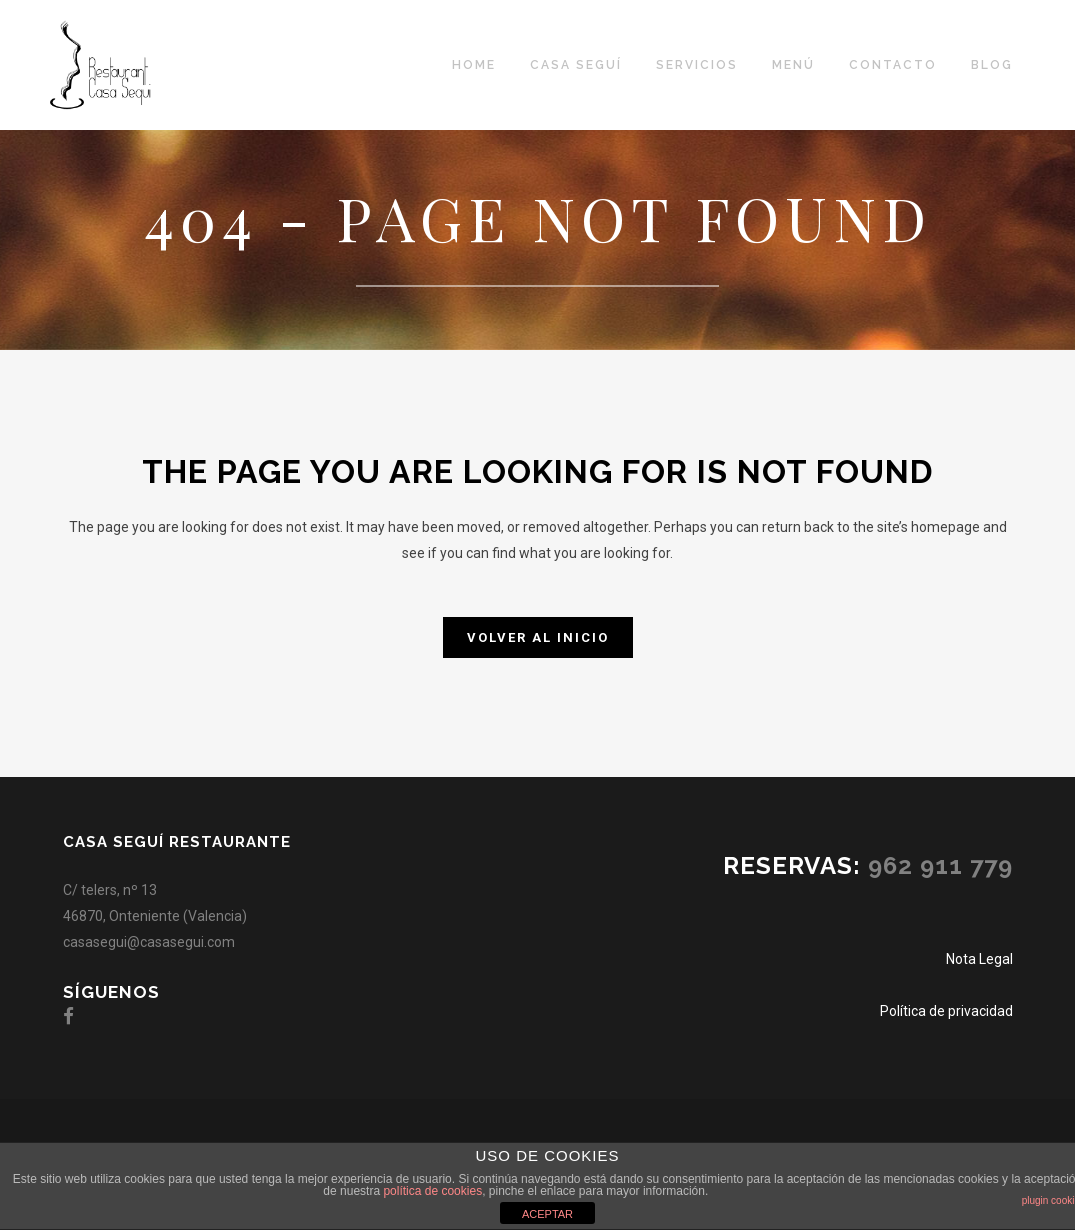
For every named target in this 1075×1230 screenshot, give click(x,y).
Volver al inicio (538, 637)
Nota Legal (979, 959)
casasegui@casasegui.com (149, 942)
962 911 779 (940, 865)
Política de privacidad (946, 1011)
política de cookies (432, 1191)
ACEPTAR (547, 1214)
